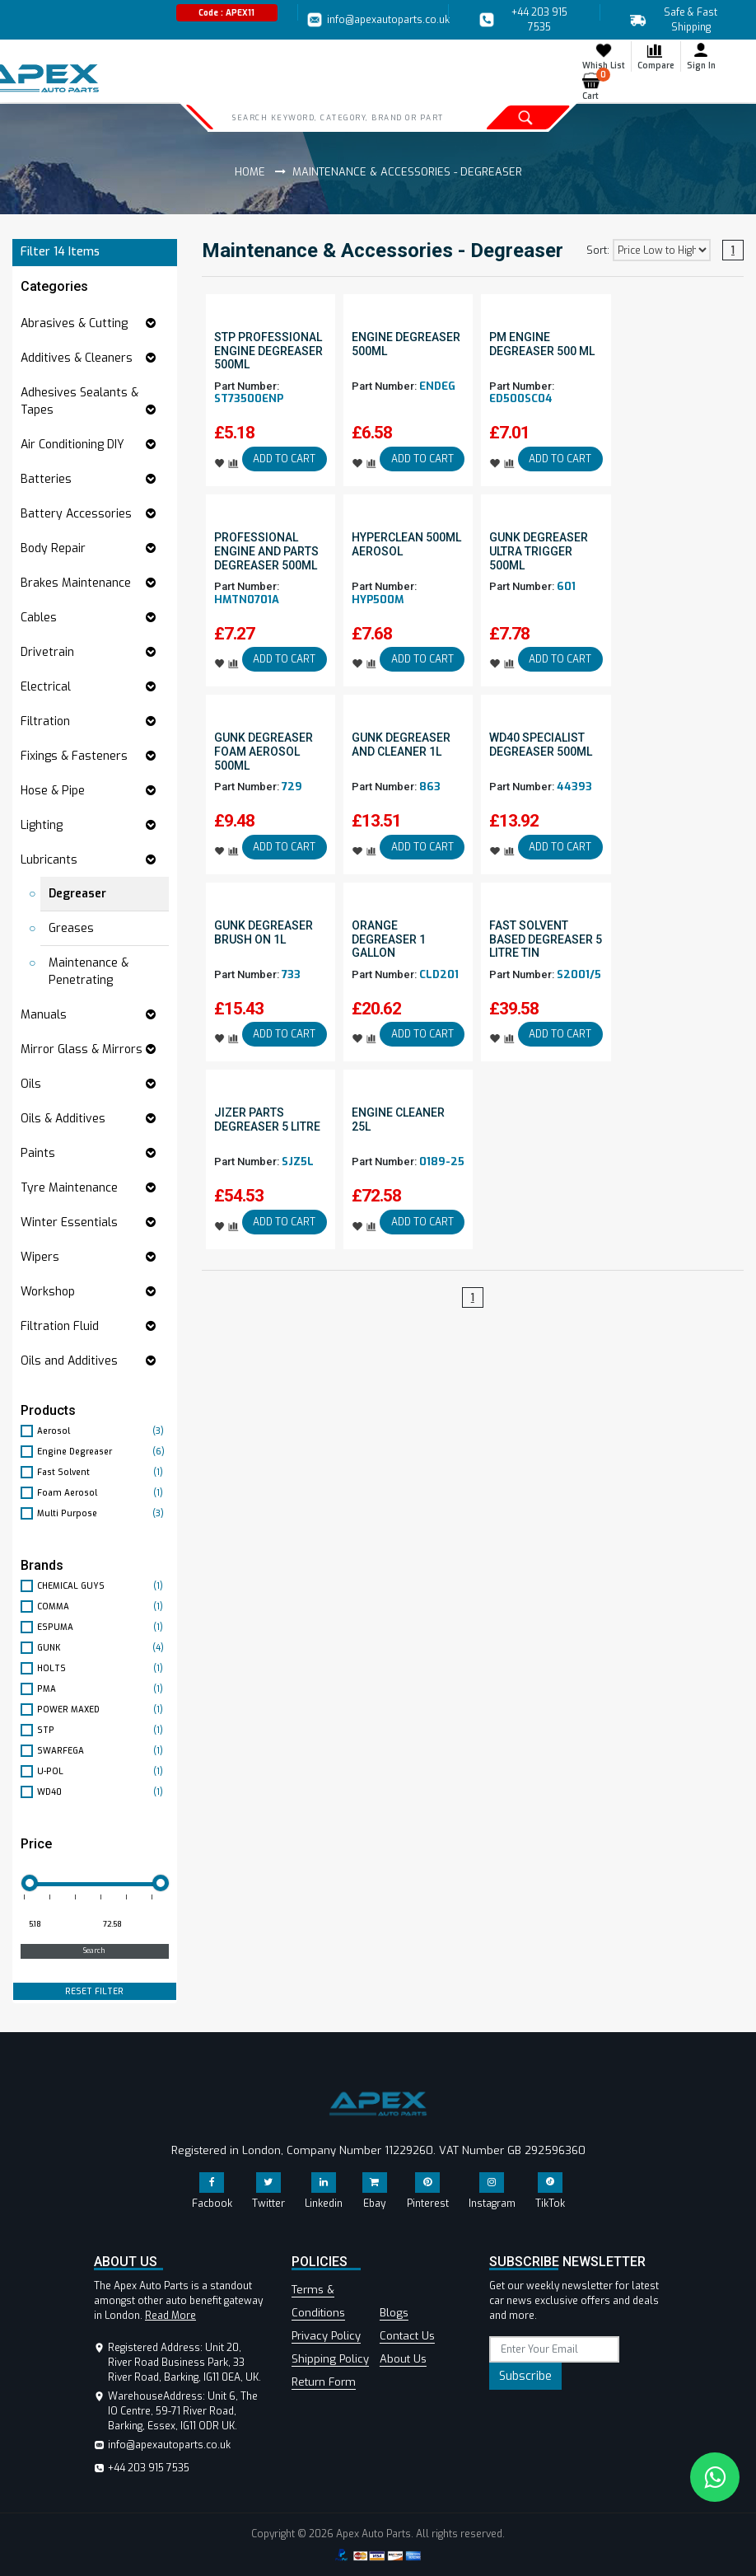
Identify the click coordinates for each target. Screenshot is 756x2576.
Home (250, 172)
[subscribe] (554, 2349)
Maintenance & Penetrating (88, 971)
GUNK (103, 1648)
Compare (655, 56)
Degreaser (77, 894)
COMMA (103, 1606)
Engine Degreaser (103, 1451)
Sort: (597, 250)
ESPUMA (103, 1627)
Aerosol (103, 1431)
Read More (170, 2315)
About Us (403, 2359)
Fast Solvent (103, 1472)
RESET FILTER (94, 1991)
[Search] (339, 117)
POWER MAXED (103, 1709)
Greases (71, 928)
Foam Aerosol (103, 1493)
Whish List (603, 56)
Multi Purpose (103, 1513)
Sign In (701, 56)
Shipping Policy (330, 2359)
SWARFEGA (103, 1751)
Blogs (394, 2313)
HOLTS (103, 1668)
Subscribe (525, 2376)
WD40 (103, 1792)
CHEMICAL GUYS (103, 1586)
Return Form (324, 2382)
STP (103, 1730)
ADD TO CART (284, 459)
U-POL (103, 1771)
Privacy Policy (326, 2336)
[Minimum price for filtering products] (56, 1925)
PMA (103, 1689)
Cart (594, 86)
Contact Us (407, 2336)
